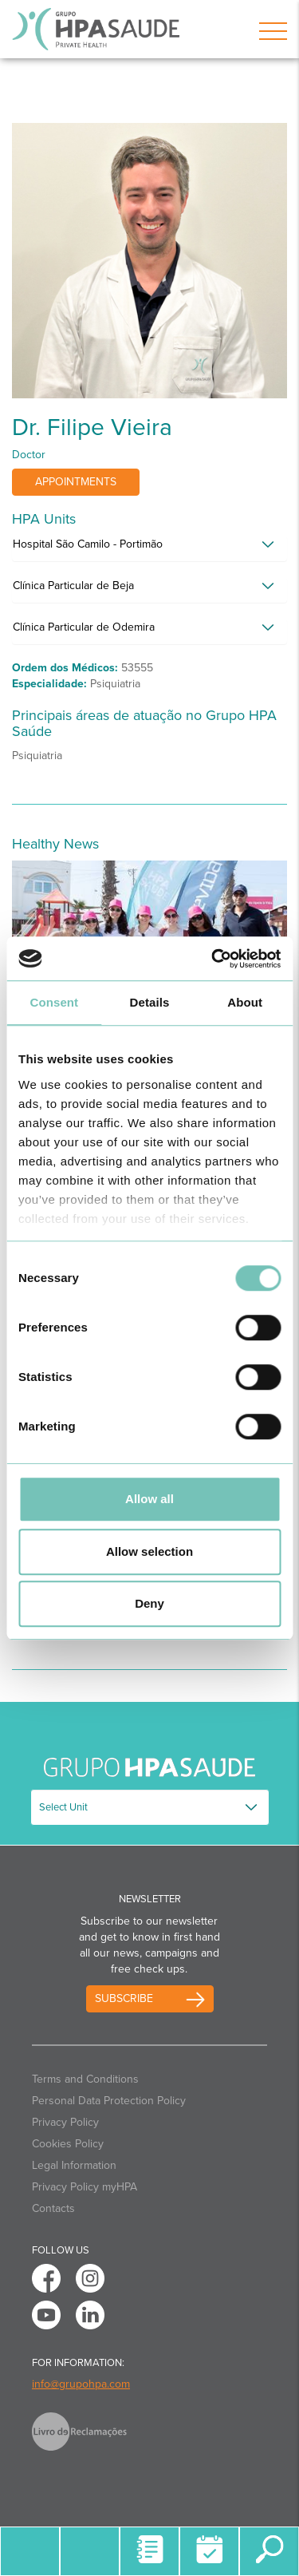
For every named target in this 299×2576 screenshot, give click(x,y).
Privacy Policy (65, 2122)
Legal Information (74, 2165)
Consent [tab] (54, 1002)
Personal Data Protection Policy (109, 2100)
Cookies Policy (68, 2144)
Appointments (75, 482)
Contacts (53, 2208)
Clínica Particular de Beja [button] (73, 585)
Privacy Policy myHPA (84, 2187)
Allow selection (149, 1551)
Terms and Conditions (85, 2079)
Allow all (149, 1499)
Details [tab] (150, 1002)
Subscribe (124, 1998)
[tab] (149, 548)
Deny (149, 1603)
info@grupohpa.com (81, 2384)
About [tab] (244, 1002)
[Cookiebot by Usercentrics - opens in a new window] (213, 958)
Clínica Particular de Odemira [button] (84, 627)
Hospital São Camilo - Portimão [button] (88, 544)
